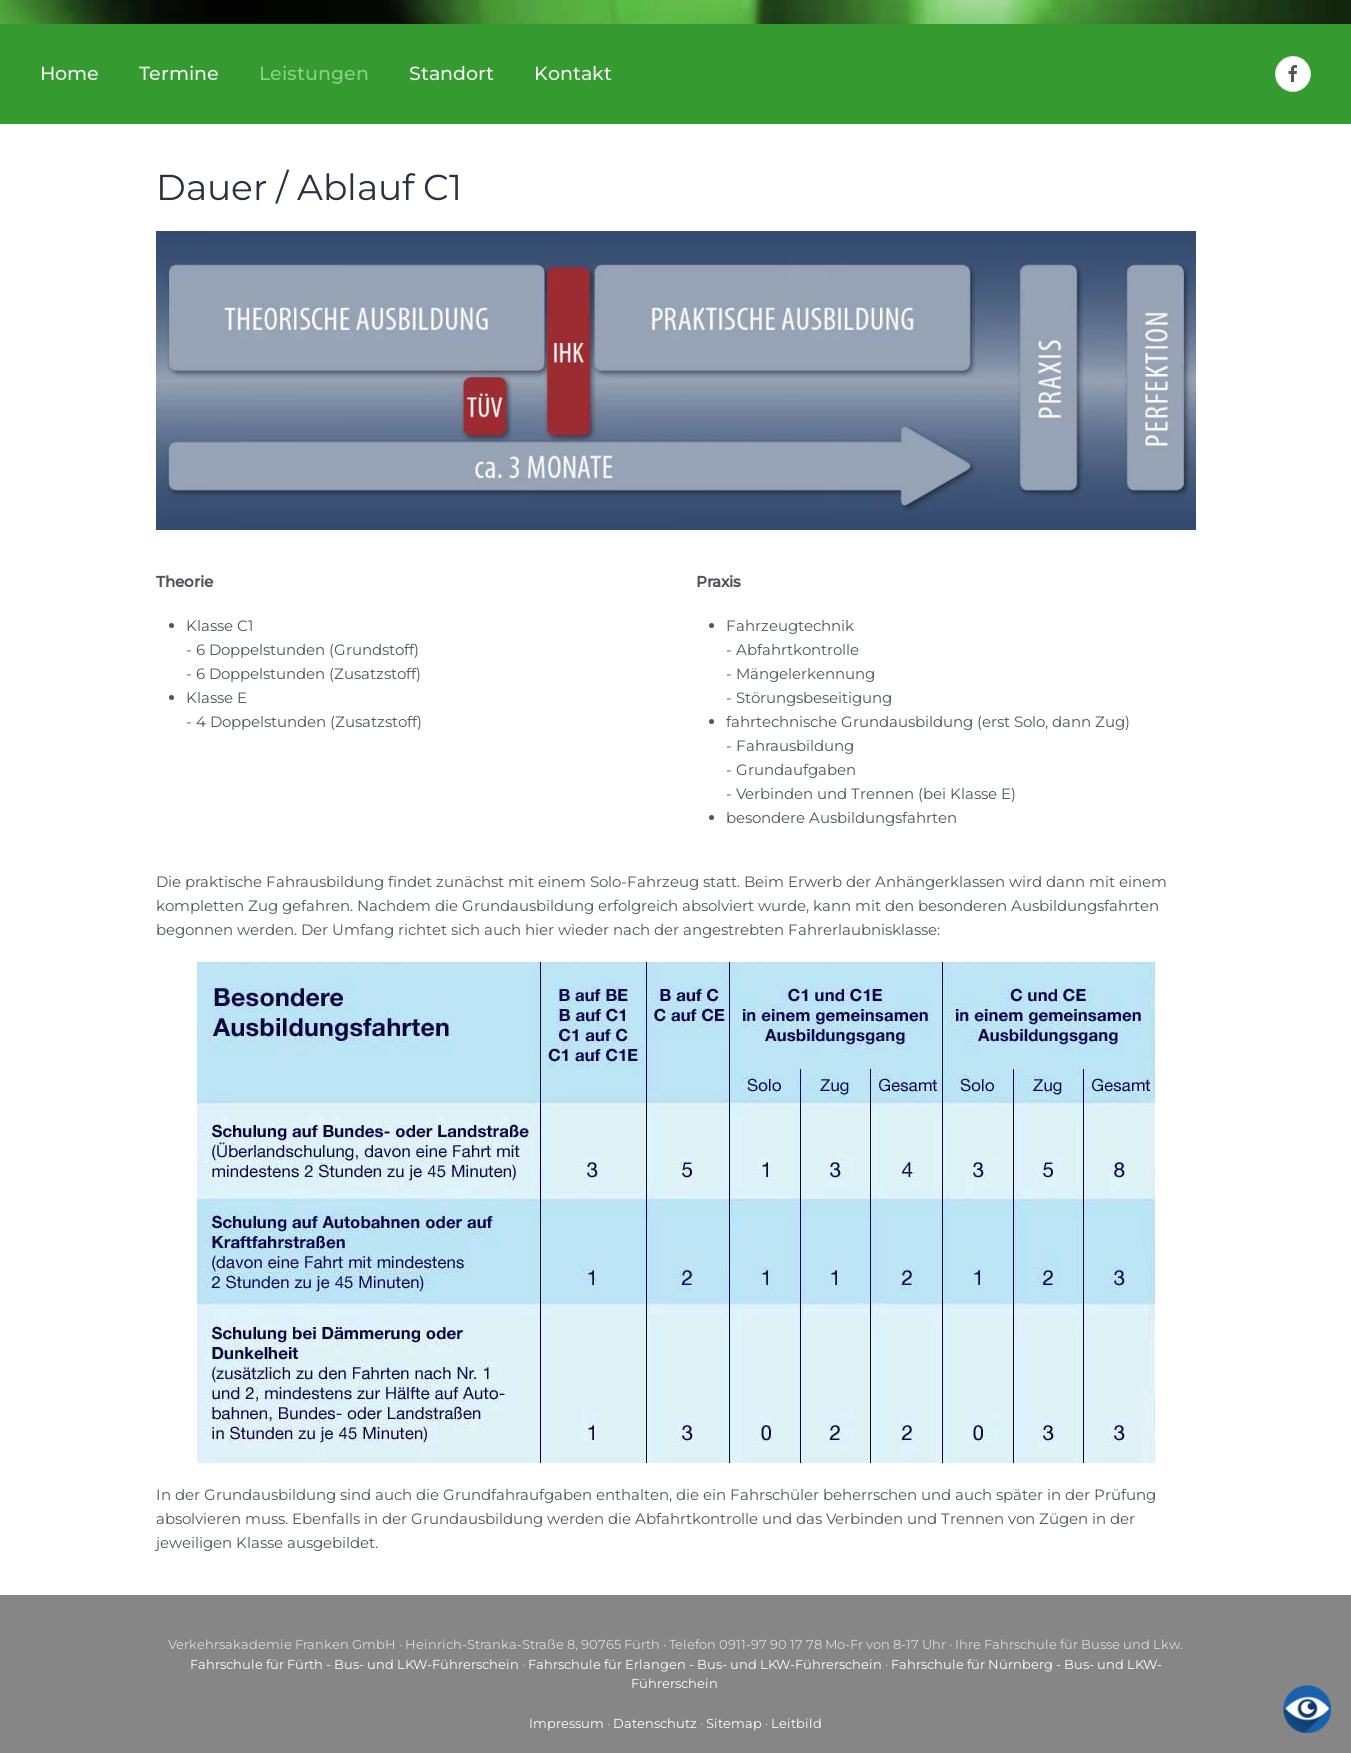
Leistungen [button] (314, 73)
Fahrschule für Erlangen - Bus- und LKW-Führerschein (705, 1664)
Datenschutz (655, 1723)
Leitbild (796, 1723)
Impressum (566, 1723)
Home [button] (69, 73)
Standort (451, 73)
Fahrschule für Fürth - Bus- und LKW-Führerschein (354, 1664)
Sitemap (734, 1723)
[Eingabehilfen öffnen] (1307, 1709)
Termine (179, 73)
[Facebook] (1293, 74)
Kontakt (573, 73)
